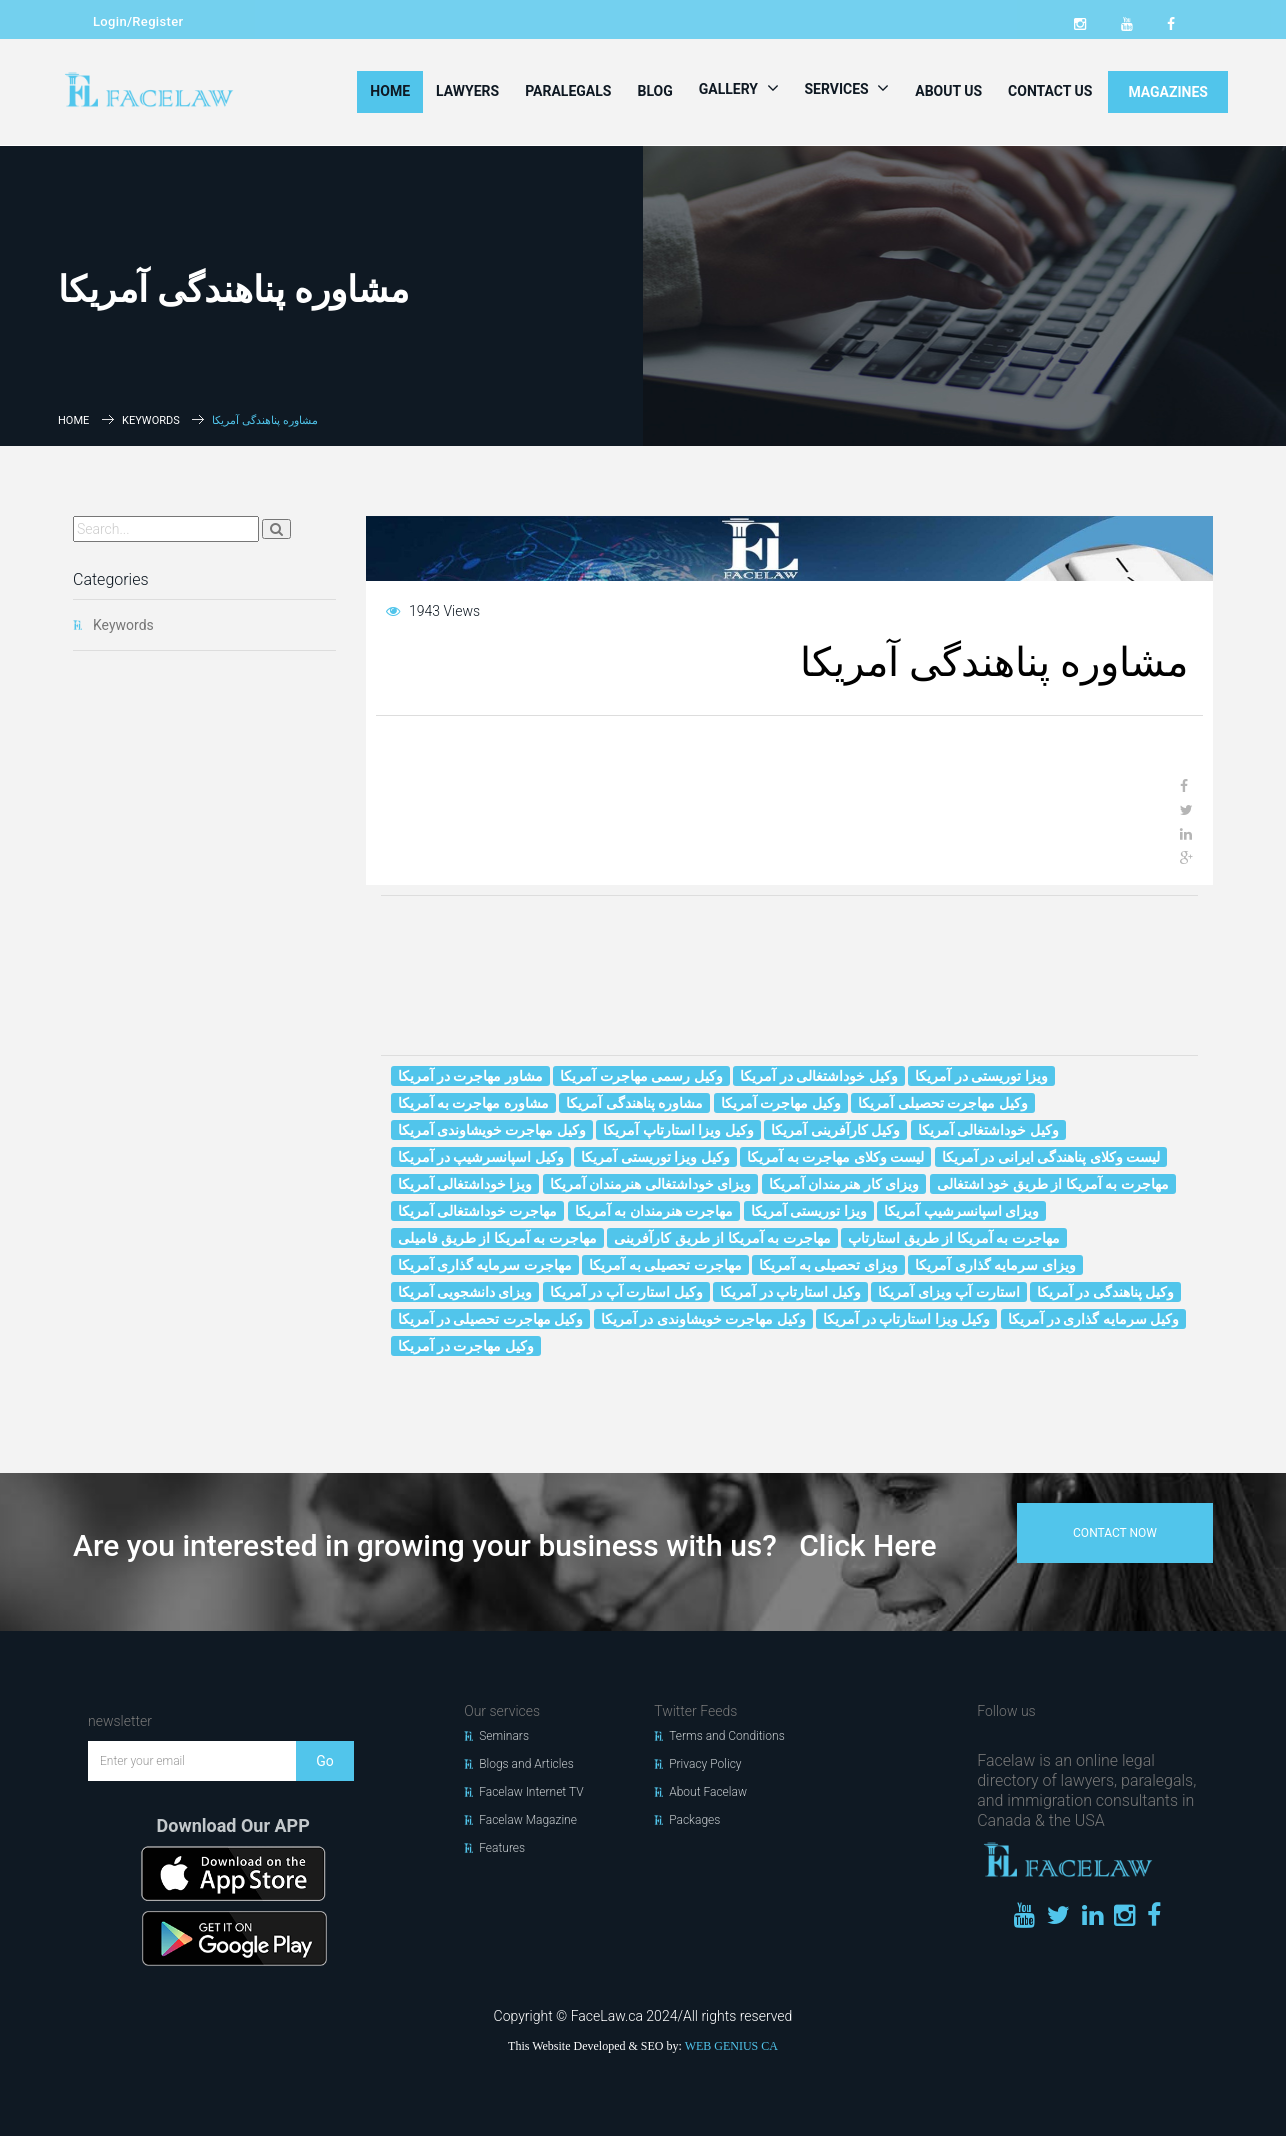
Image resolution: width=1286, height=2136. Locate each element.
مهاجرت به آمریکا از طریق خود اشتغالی (1053, 1184)
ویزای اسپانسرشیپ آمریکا (961, 1211)
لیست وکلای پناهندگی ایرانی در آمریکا (1051, 1157)
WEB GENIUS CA (731, 2046)
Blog (654, 91)
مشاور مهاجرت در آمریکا (470, 1076)
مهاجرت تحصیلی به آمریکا (665, 1265)
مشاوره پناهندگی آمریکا (634, 1103)
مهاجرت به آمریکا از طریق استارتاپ (953, 1238)
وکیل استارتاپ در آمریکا (790, 1292)
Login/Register (138, 21)
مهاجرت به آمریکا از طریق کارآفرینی (722, 1238)
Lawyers (467, 91)
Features (502, 1848)
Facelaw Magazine (528, 1820)
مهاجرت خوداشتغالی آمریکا (478, 1211)
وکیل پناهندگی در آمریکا (1105, 1292)
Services (847, 88)
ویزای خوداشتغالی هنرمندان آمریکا (650, 1184)
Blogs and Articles (526, 1764)
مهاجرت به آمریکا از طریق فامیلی (497, 1238)
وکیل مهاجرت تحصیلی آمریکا (942, 1103)
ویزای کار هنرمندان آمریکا (844, 1184)
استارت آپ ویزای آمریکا (948, 1292)
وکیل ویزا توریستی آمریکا (655, 1157)
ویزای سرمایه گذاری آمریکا (995, 1265)
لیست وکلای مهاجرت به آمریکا (835, 1157)
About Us (948, 91)
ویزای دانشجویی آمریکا (465, 1292)
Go (325, 1761)
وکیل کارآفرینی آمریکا (835, 1130)
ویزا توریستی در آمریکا (981, 1076)
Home (390, 91)
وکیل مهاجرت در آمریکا (466, 1346)
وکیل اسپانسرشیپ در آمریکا (481, 1157)
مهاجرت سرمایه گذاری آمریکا (485, 1265)
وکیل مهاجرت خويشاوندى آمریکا (492, 1130)
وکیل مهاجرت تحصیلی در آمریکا (491, 1319)
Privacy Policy (705, 1764)
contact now (1115, 1533)
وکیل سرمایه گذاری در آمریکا (1094, 1319)
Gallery (739, 88)
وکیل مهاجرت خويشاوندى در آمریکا (703, 1319)
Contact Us (1050, 91)
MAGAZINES (1168, 92)
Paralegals (568, 91)
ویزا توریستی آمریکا (809, 1211)
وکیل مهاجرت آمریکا (781, 1103)
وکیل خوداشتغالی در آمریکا (818, 1076)
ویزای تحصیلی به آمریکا (828, 1265)
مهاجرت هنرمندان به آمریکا (654, 1211)
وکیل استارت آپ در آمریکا (626, 1292)
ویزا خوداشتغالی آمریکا (465, 1184)
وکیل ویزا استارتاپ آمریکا (678, 1130)
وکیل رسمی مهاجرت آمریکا (641, 1076)
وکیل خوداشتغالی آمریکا (988, 1130)
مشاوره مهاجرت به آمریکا (473, 1103)
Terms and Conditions (727, 1736)
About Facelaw (708, 1792)
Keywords (151, 420)
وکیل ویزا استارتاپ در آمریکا (906, 1319)
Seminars (504, 1736)
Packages (694, 1820)
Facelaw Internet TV (531, 1792)
